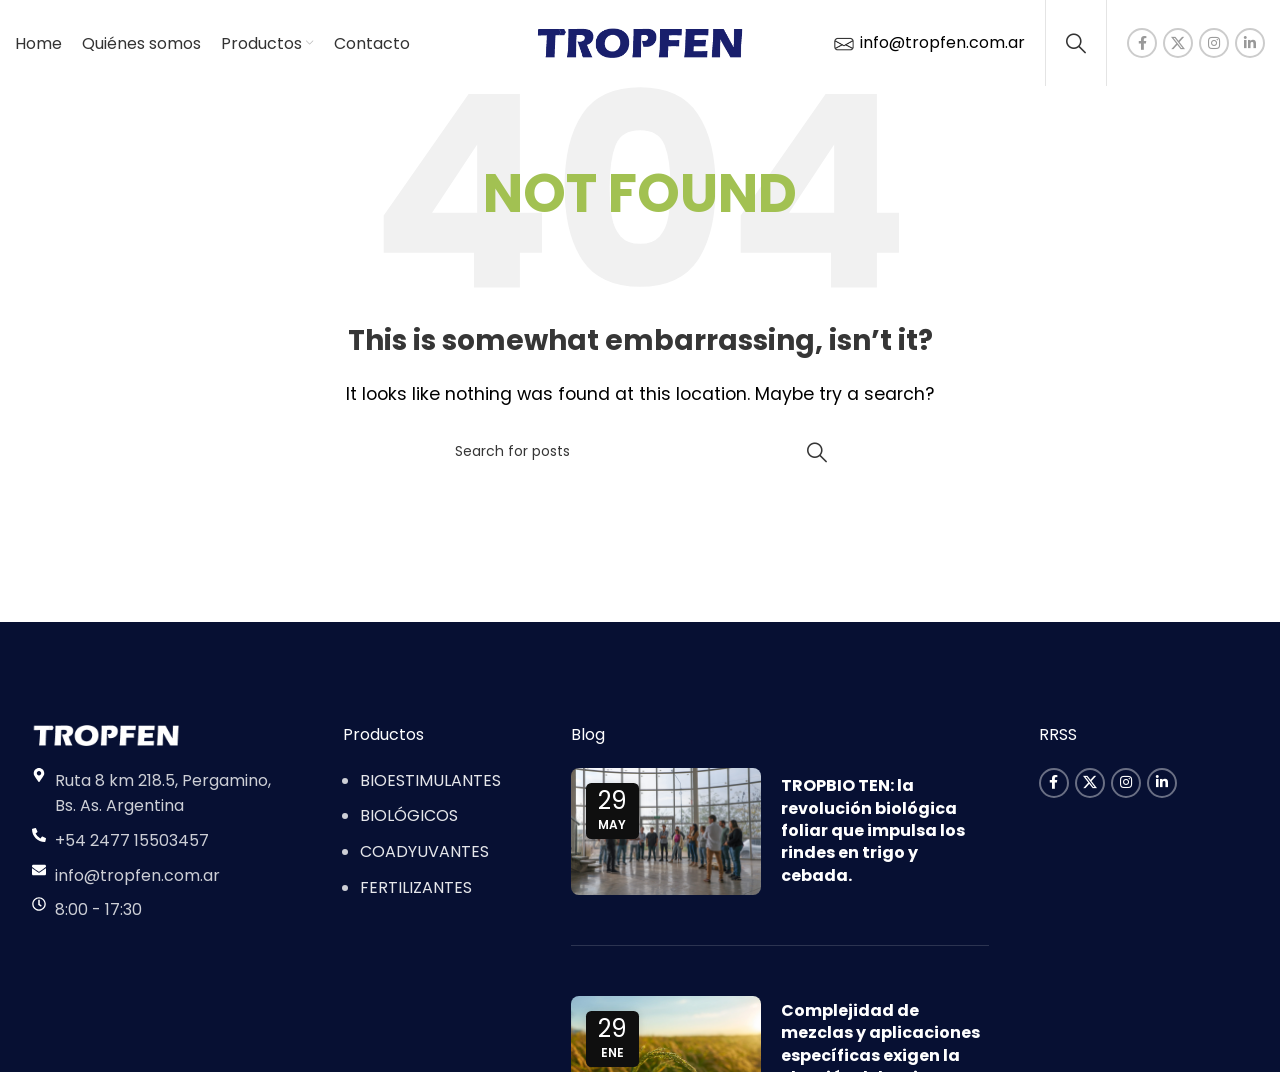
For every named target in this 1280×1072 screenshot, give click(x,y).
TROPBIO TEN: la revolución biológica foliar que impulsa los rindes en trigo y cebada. (873, 834)
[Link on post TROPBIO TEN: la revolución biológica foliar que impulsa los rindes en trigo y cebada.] (666, 835)
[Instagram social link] (1214, 45)
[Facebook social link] (1142, 45)
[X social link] (1178, 45)
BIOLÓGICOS (409, 819)
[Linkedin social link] (1250, 45)
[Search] (1076, 45)
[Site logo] (640, 43)
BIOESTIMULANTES (430, 784)
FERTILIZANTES (416, 890)
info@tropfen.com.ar (928, 44)
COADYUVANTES (424, 855)
